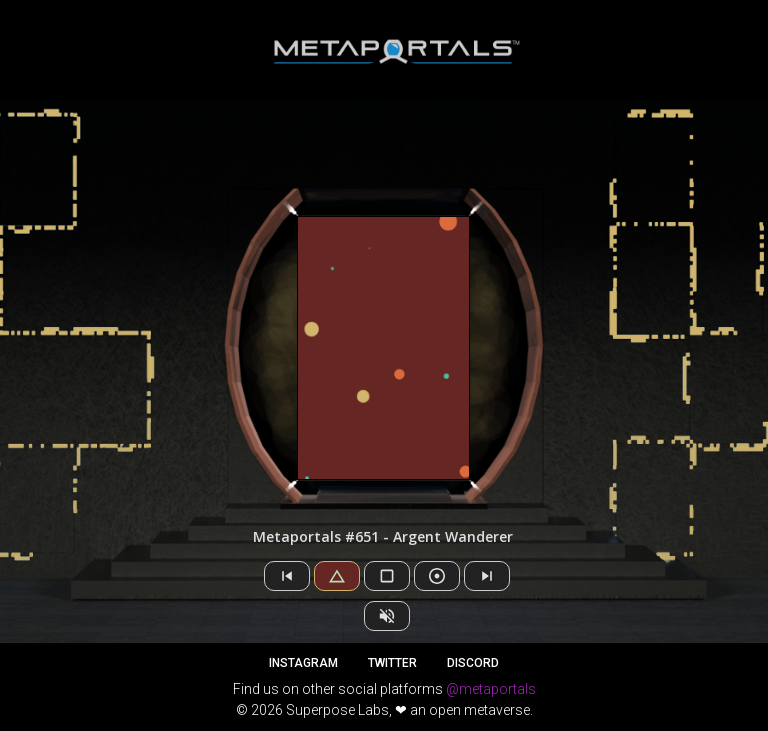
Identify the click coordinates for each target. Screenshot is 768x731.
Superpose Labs (337, 710)
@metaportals (491, 689)
